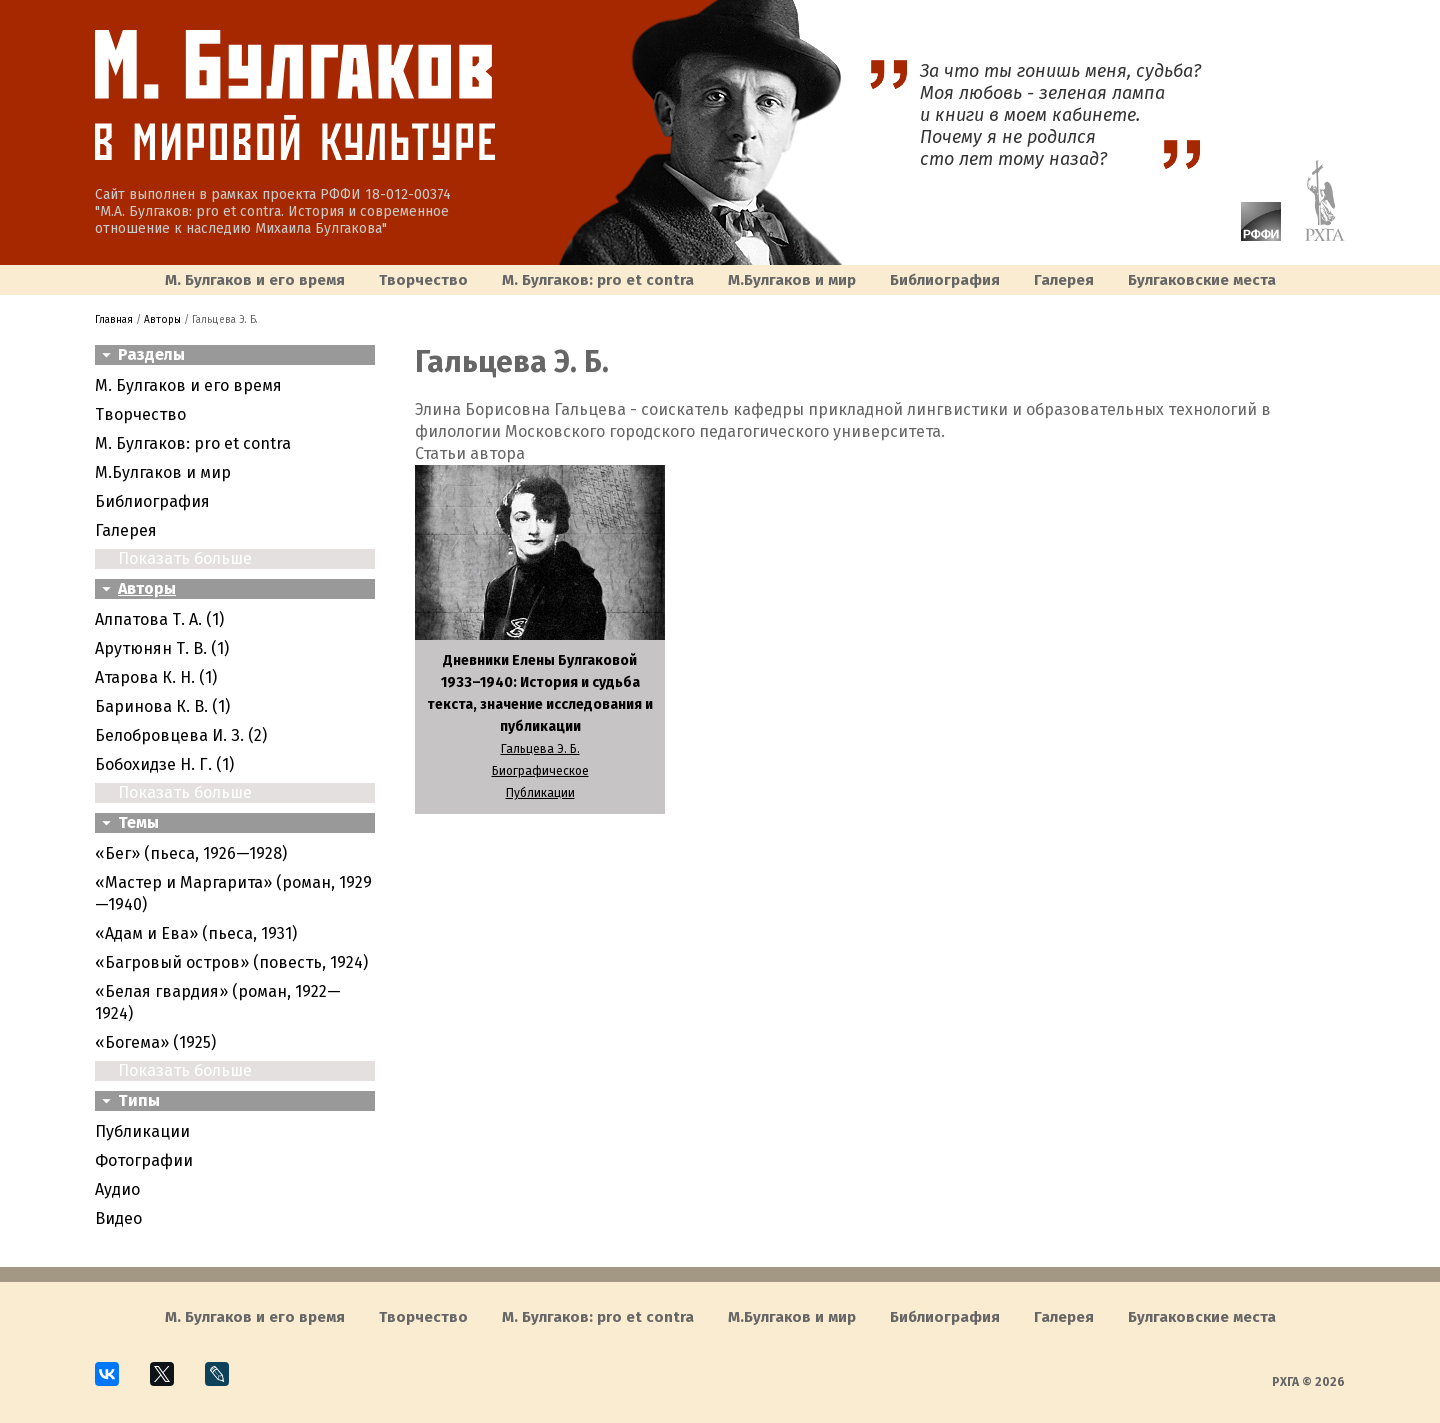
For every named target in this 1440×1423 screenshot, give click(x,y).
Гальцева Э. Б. (540, 749)
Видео (118, 1218)
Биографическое (540, 771)
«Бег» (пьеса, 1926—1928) (191, 853)
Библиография (945, 280)
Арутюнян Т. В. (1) (162, 648)
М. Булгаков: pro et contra (598, 280)
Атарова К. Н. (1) (156, 677)
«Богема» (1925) (155, 1042)
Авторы (162, 320)
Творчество (423, 280)
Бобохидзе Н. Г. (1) (164, 764)
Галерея (1064, 280)
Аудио (117, 1189)
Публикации (142, 1131)
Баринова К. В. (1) (162, 706)
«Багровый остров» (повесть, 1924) (231, 962)
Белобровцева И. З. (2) (181, 735)
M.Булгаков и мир (792, 280)
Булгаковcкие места (1202, 280)
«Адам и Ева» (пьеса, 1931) (196, 933)
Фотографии (144, 1160)
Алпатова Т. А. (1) (159, 619)
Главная (114, 320)
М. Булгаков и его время (255, 280)
